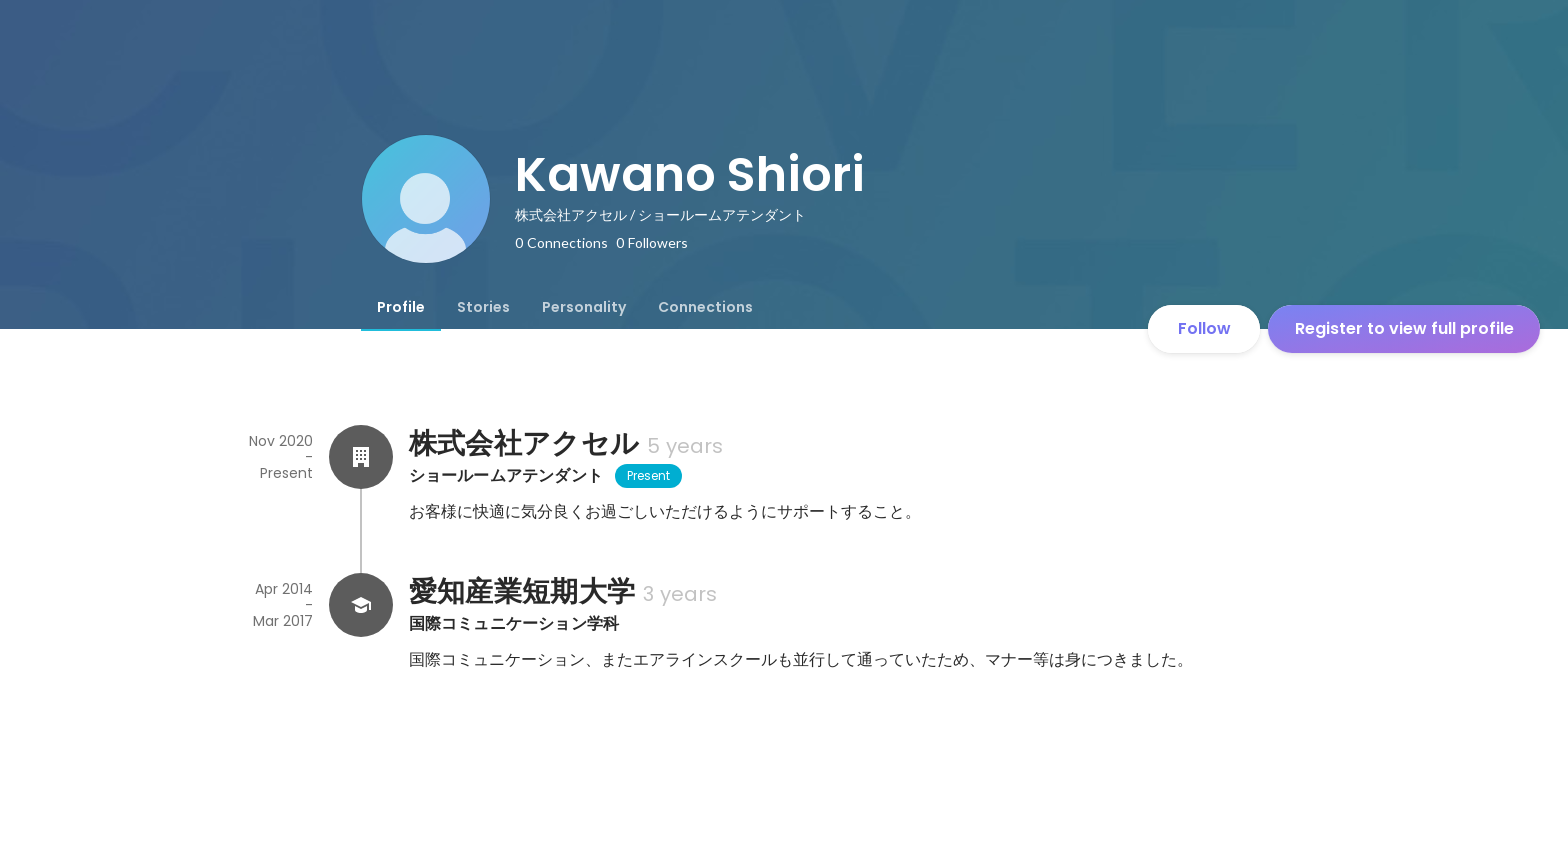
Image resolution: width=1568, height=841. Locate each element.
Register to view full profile (1404, 328)
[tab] (401, 307)
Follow (1204, 328)
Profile (401, 307)
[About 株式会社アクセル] (361, 457)
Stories (483, 307)
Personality (584, 307)
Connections (705, 307)
